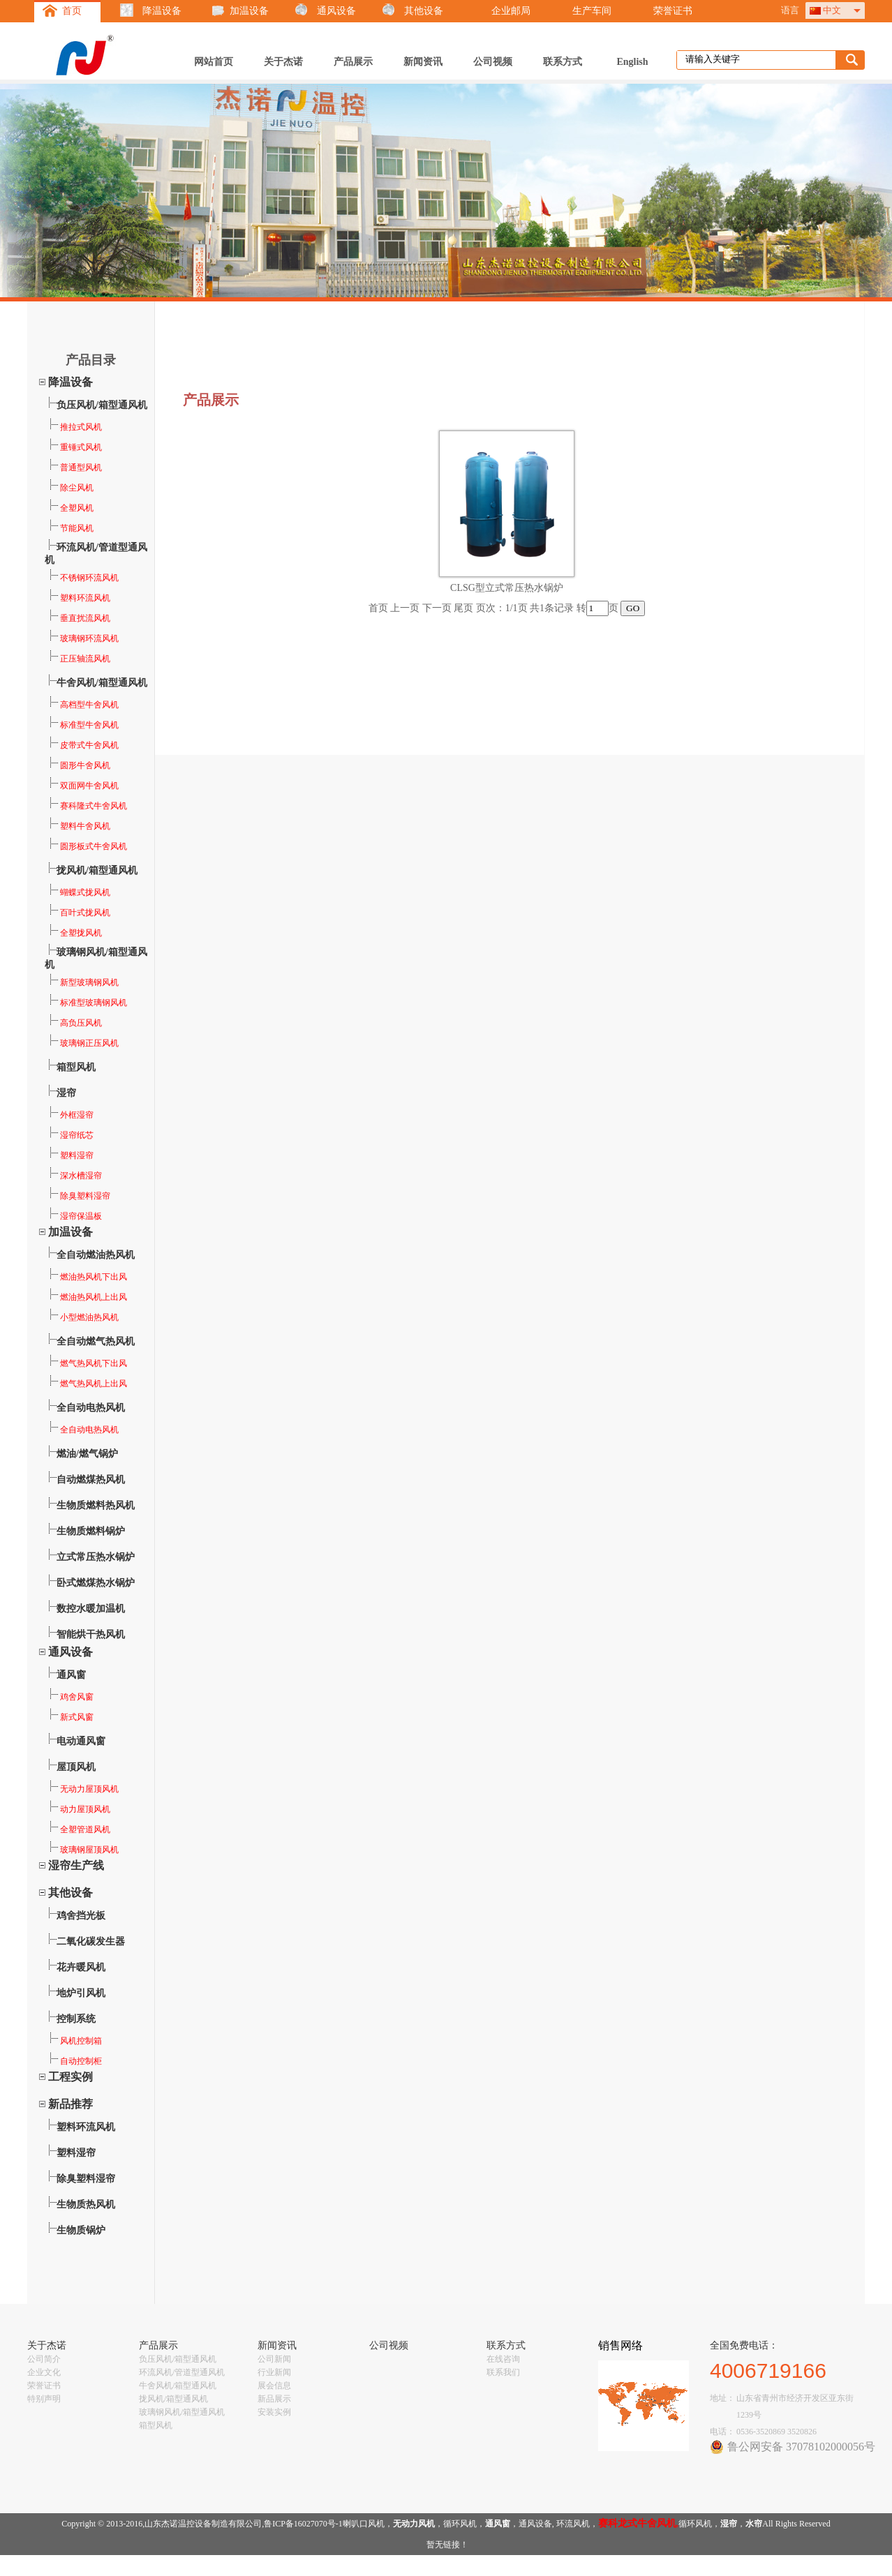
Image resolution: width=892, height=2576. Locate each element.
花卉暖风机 (81, 1967)
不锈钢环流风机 (82, 578)
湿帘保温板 (74, 1216)
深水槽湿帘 (74, 1176)
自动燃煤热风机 (91, 1479)
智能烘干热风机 (91, 1634)
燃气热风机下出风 (86, 1363)
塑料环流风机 (78, 598)
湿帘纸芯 (70, 1135)
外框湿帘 (70, 1115)
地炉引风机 (81, 1993)
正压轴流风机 (78, 659)
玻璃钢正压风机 (82, 1043)
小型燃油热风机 (82, 1317)
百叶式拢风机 (78, 913)
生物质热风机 (86, 2204)
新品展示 (274, 2399)
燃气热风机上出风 (86, 1383)
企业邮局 (510, 11)
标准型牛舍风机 (82, 725)
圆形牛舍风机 (78, 765)
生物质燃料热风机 (96, 1505)
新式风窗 (70, 1717)
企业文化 (44, 2372)
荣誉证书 (672, 11)
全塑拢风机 (74, 933)
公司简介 (44, 2359)
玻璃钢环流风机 (82, 638)
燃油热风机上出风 (86, 1297)
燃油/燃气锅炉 (87, 1453)
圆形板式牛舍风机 (86, 846)
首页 (72, 11)
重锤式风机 (74, 447)
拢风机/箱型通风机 (97, 870)
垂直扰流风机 (78, 618)
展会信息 (274, 2385)
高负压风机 (74, 1023)
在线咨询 (503, 2359)
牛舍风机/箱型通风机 (102, 682)
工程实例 (70, 2077)
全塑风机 (70, 508)
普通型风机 (74, 467)
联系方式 (562, 62)
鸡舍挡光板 (81, 1915)
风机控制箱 (74, 2041)
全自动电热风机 (91, 1407)
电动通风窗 (81, 1741)
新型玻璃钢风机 (82, 982)
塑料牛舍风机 (78, 826)
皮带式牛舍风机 (82, 745)
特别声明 (44, 2399)
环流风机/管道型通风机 (182, 2372)
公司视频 (492, 62)
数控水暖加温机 (91, 1608)
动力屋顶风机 (78, 1809)
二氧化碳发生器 (91, 1941)
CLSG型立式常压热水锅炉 (506, 588)
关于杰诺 (283, 62)
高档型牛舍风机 (82, 705)
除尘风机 (70, 488)
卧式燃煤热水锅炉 (96, 1583)
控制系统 (76, 2019)
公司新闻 (274, 2359)
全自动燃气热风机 (96, 1341)
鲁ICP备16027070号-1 (303, 2524)
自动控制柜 (74, 2061)
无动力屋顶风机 (82, 1789)
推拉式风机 (74, 427)
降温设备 (161, 11)
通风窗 (71, 1675)
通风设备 (336, 11)
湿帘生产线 (76, 1865)
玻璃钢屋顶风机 (82, 1850)
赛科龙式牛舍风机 (637, 2523)
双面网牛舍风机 (82, 786)
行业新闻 (274, 2372)
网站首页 (213, 62)
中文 (832, 10)
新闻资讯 (423, 62)
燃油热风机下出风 (86, 1277)
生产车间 (591, 11)
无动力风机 (414, 2524)
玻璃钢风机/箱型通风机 (182, 2412)
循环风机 (460, 2524)
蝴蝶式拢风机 (78, 892)
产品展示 (353, 62)
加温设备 (249, 11)
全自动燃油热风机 (96, 1255)
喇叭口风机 (364, 2524)
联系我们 (503, 2372)
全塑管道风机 (78, 1829)
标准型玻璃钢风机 (86, 1003)
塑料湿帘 (70, 1155)
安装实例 (274, 2412)
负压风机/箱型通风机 (102, 405)
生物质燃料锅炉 (91, 1531)
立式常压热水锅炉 (96, 1557)
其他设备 (423, 11)
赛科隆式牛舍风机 (86, 806)
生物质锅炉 (81, 2230)
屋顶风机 (76, 1767)
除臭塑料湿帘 (78, 1196)
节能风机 (70, 528)
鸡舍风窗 (70, 1697)
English (632, 62)
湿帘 (66, 1093)
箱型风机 (76, 1067)
